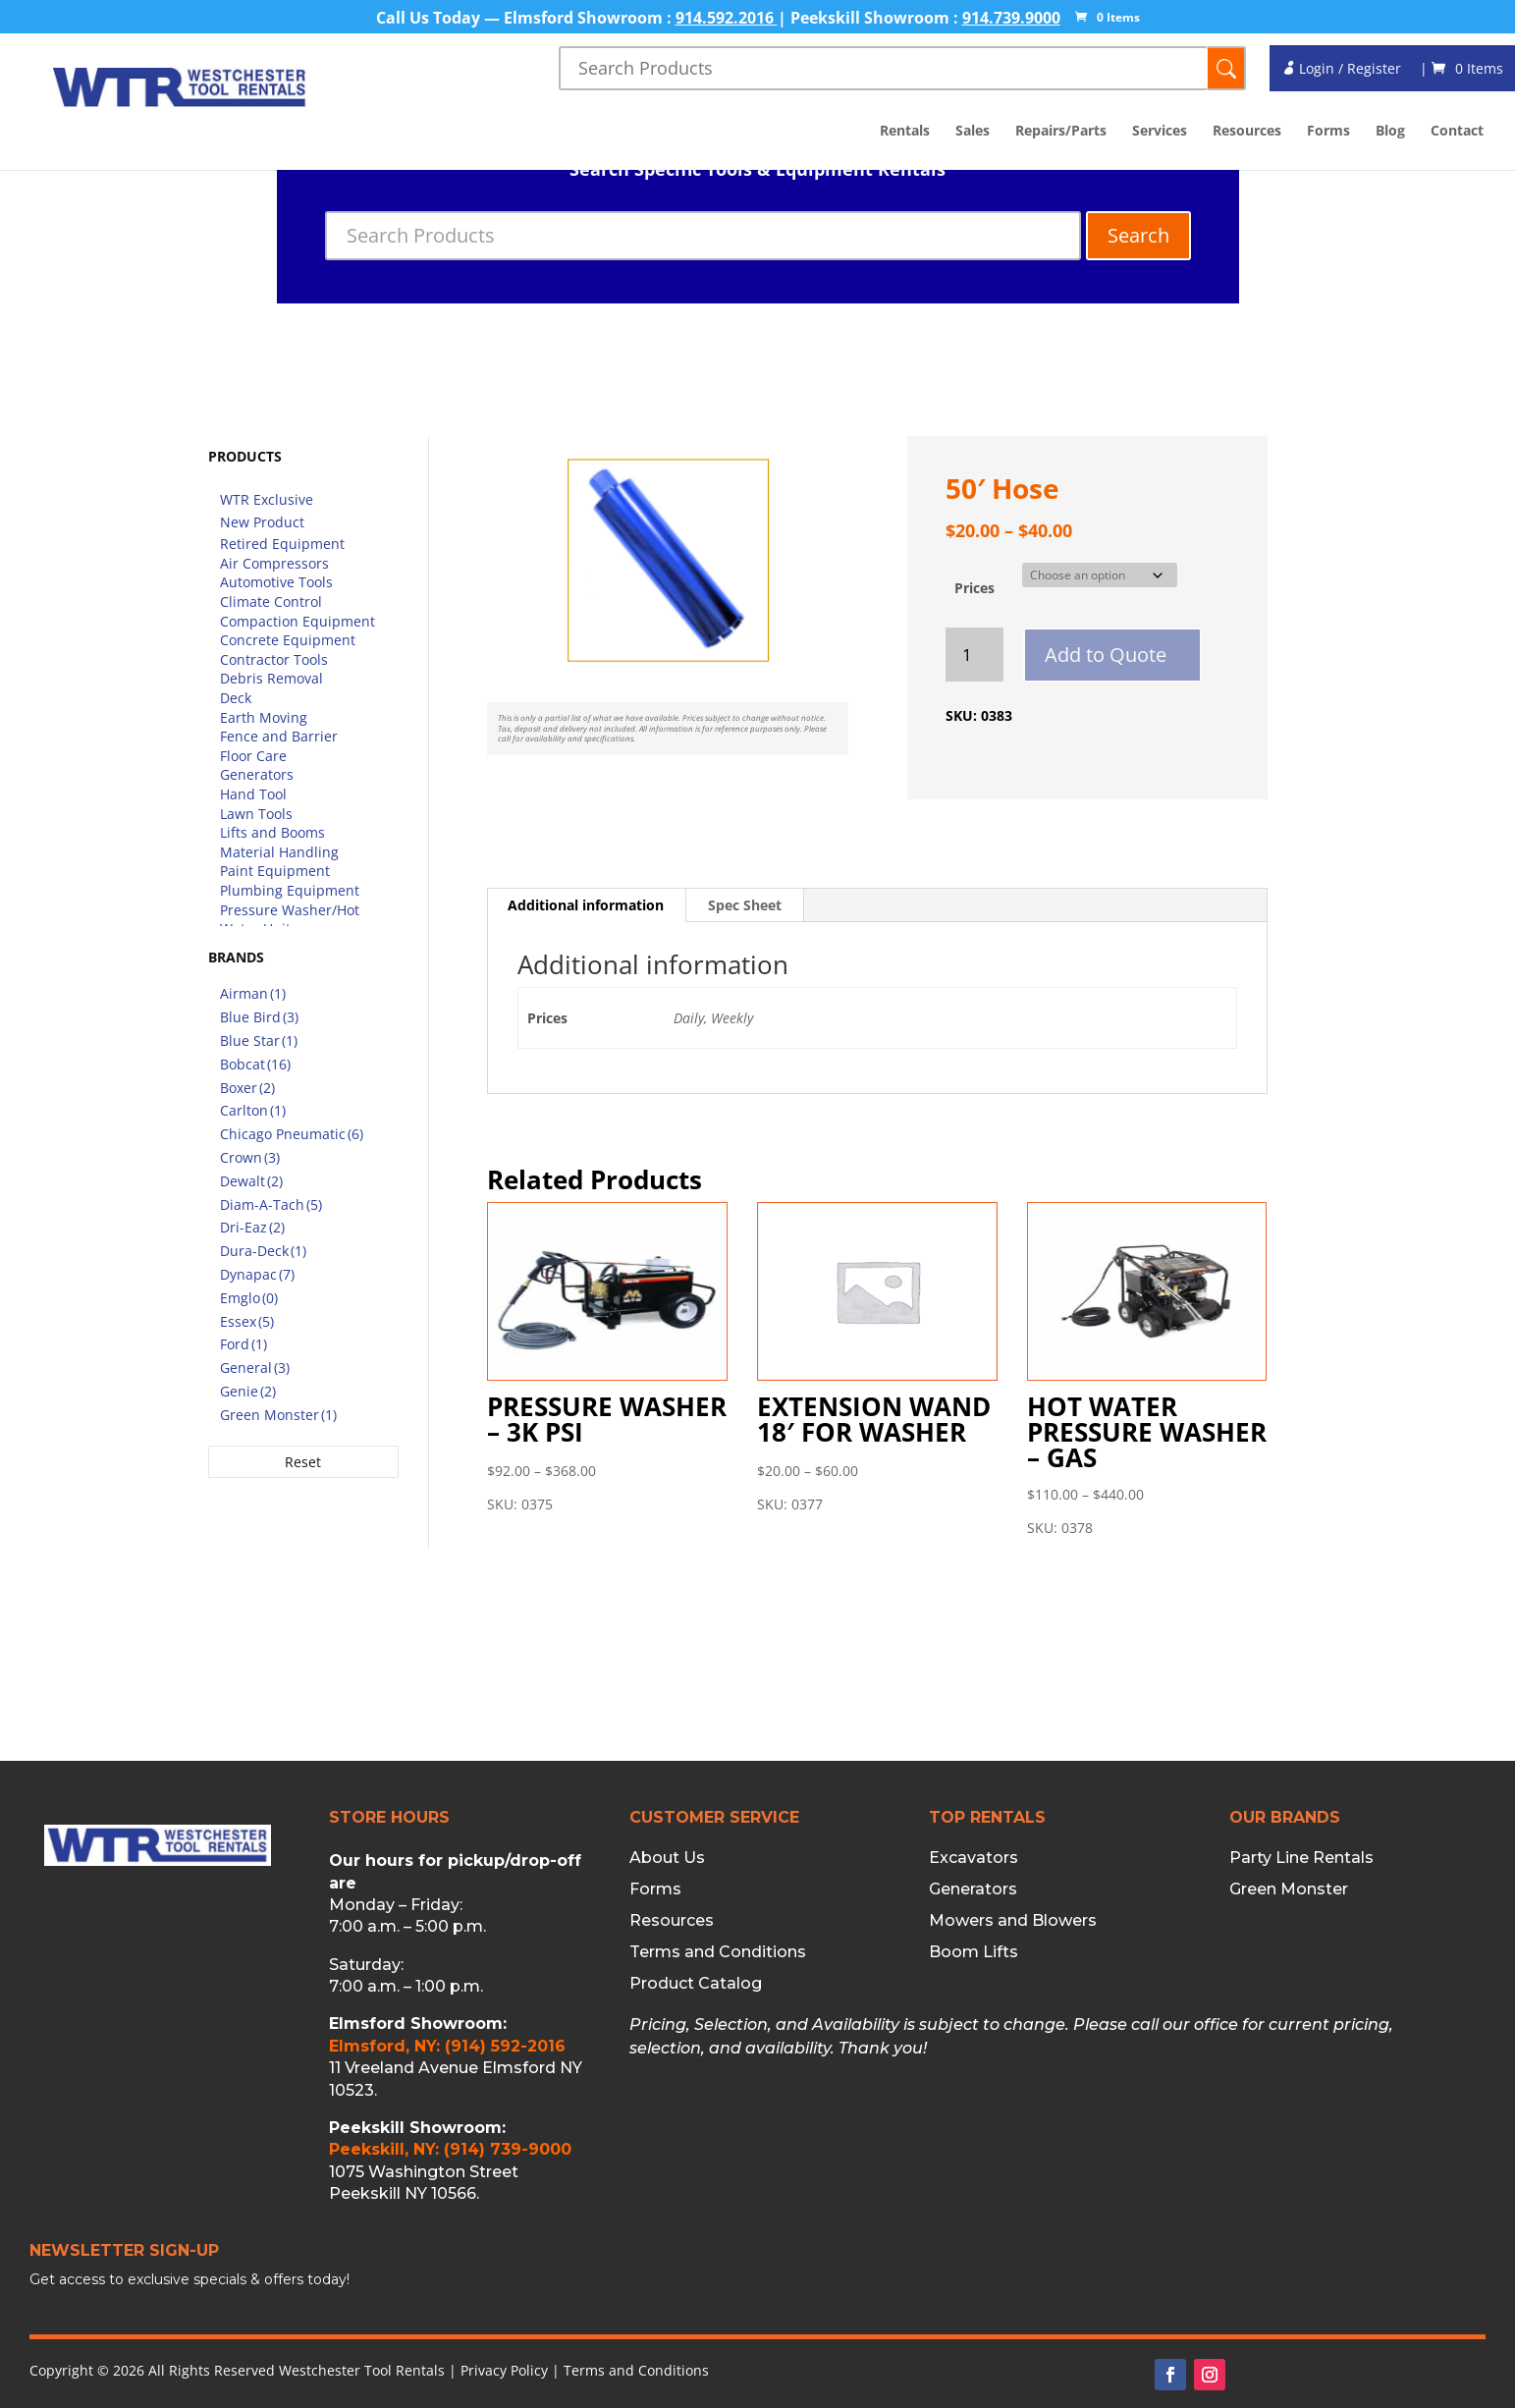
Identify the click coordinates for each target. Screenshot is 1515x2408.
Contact (1457, 131)
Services (1159, 131)
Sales (972, 131)
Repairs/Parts (1061, 131)
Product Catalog (695, 1984)
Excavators (973, 1858)
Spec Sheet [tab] (745, 905)
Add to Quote (1105, 654)
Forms (1328, 131)
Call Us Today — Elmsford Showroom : (526, 17)
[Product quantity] (974, 655)
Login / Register (1341, 68)
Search (1138, 235)
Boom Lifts (973, 1952)
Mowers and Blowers (1013, 1921)
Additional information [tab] (586, 905)
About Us (667, 1858)
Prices (974, 587)
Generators (973, 1889)
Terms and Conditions (717, 1952)
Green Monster (1288, 1889)
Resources (1247, 131)
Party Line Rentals (1301, 1858)
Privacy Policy (504, 2370)
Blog (1390, 131)
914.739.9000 (1011, 17)
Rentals (905, 131)
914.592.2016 (727, 17)
